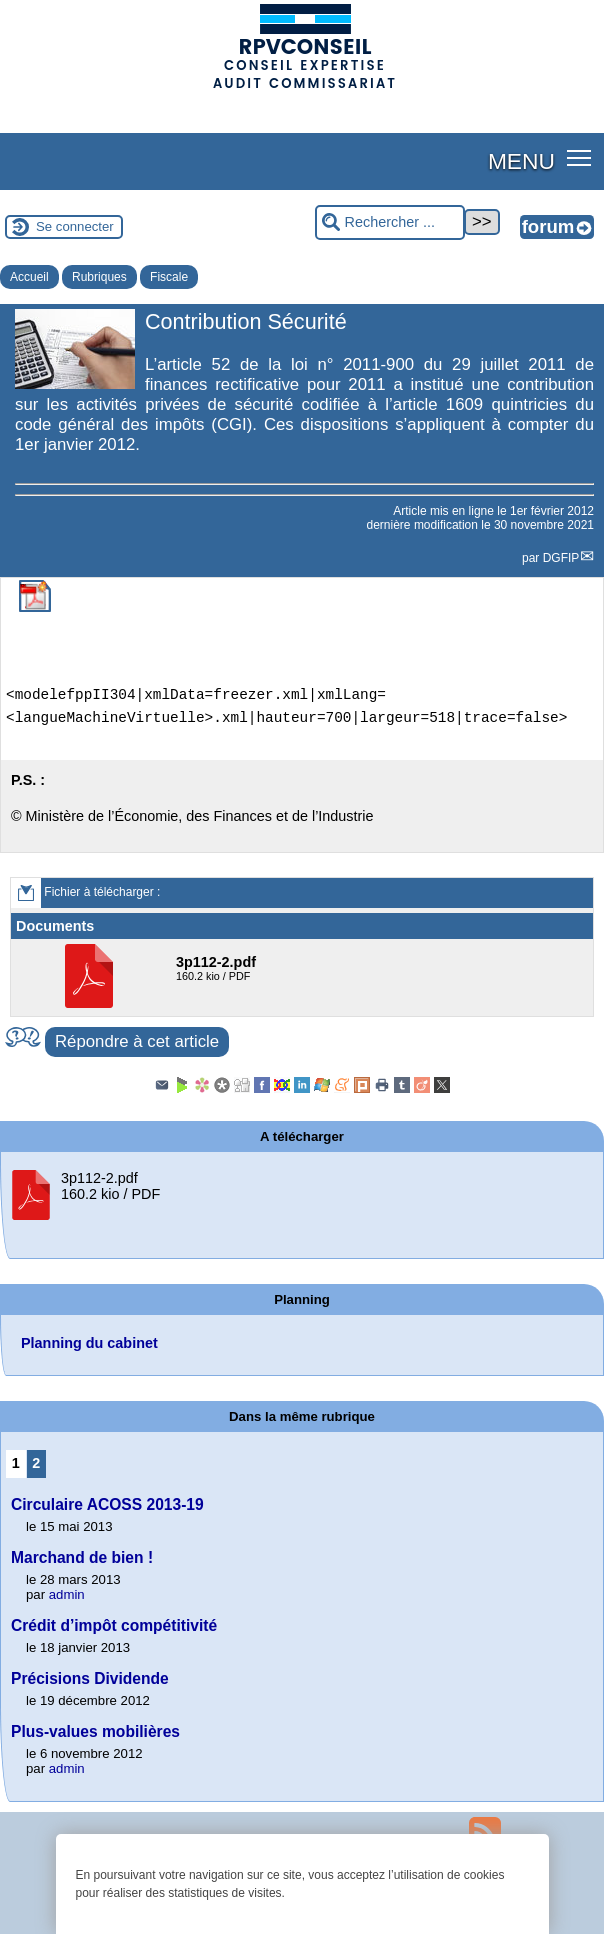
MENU (521, 161)
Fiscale (169, 277)
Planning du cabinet (89, 1343)
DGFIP (561, 558)
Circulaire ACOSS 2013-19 (107, 1504)
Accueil (29, 277)
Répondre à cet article (137, 1041)
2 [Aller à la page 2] (36, 1463)
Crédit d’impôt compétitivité (114, 1625)
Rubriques (99, 277)
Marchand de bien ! (82, 1557)
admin (67, 1594)
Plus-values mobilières (95, 1731)
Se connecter (75, 226)
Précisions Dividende (90, 1678)
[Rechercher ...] (390, 222)
